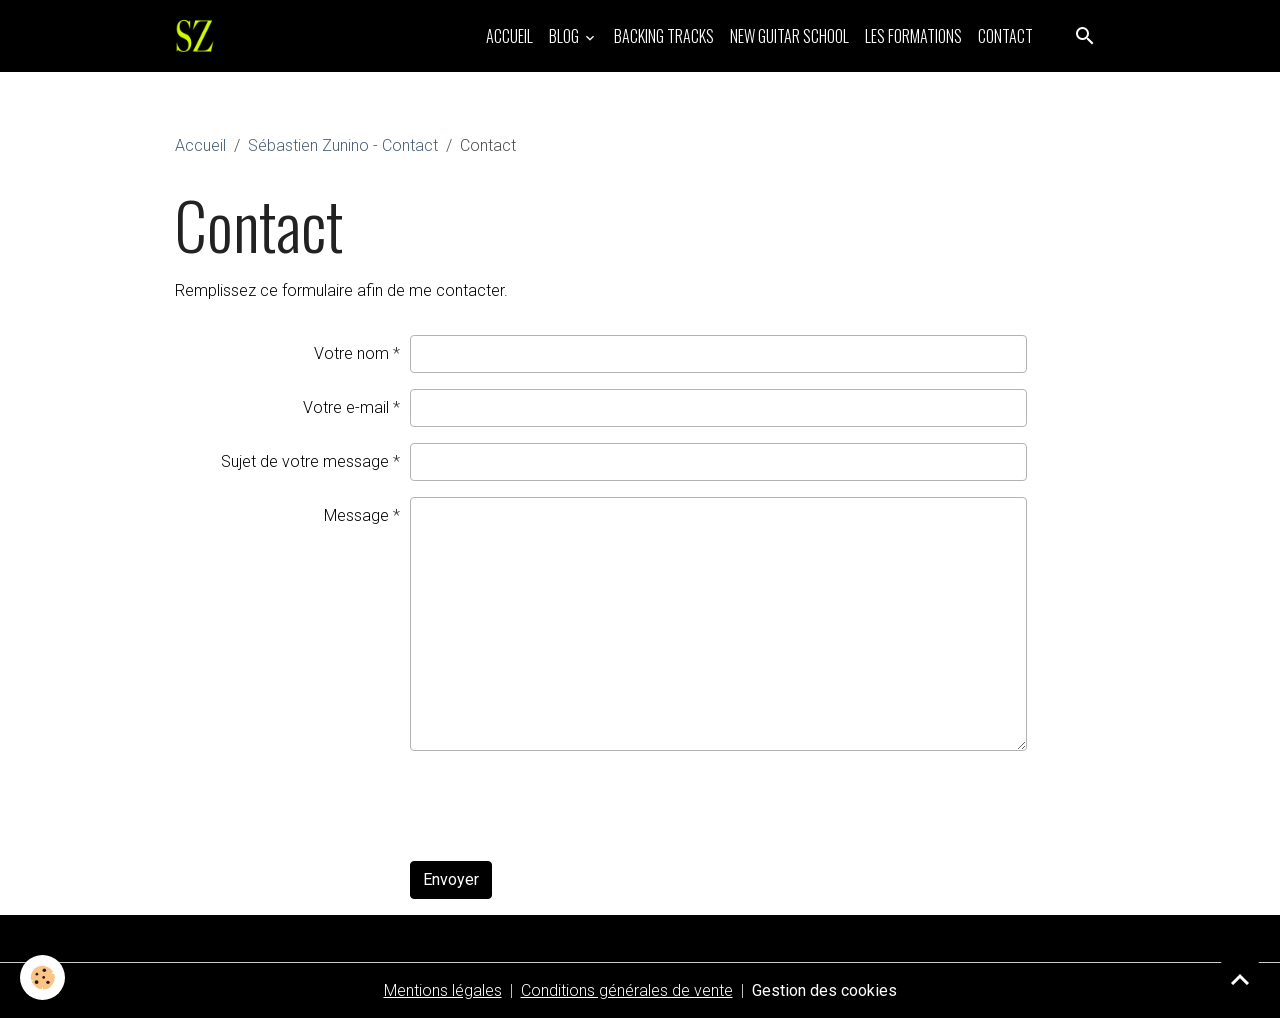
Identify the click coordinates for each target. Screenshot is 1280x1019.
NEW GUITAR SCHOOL (789, 36)
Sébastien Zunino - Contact (343, 145)
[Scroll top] (1240, 979)
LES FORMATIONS (913, 36)
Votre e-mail (346, 407)
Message (356, 515)
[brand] (199, 36)
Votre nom (351, 353)
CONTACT (1005, 36)
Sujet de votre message (305, 461)
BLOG (565, 36)
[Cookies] (42, 977)
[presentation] (562, 806)
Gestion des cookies (824, 990)
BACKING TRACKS (664, 36)
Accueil (200, 145)
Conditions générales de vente (627, 990)
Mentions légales (443, 990)
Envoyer (451, 879)
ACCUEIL (509, 36)
